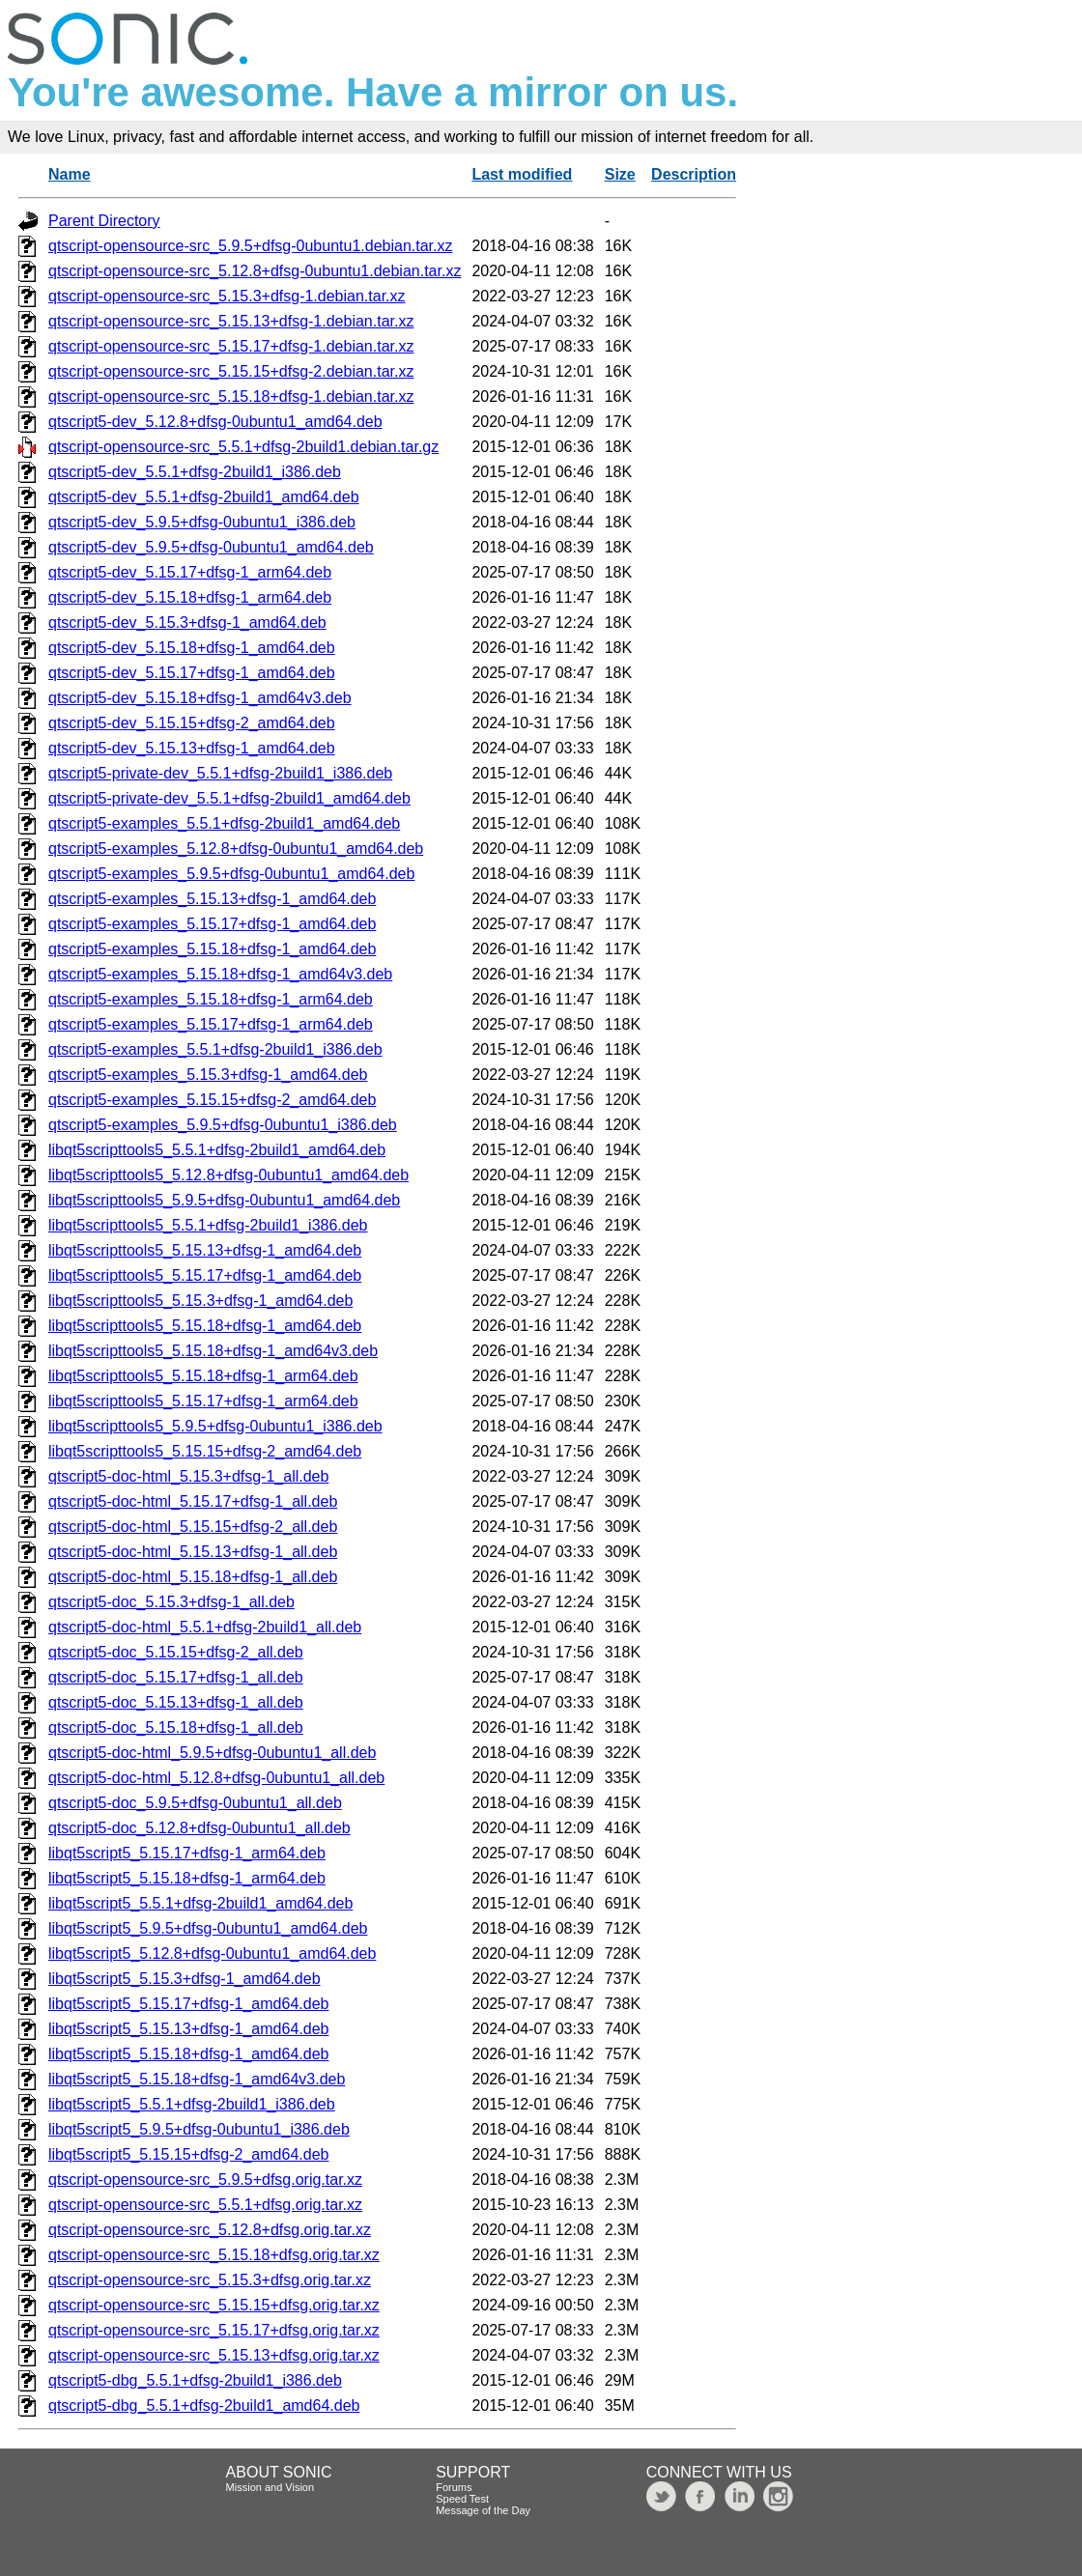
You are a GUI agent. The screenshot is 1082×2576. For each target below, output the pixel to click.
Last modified (521, 174)
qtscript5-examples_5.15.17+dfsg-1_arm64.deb (210, 1024)
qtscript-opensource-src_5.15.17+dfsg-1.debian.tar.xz (230, 346)
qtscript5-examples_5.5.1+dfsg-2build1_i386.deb (215, 1049)
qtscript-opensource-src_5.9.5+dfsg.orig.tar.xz (205, 2179)
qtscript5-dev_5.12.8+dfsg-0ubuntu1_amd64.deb (215, 421)
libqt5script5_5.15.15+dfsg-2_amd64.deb (188, 2154)
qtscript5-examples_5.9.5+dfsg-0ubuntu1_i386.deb (222, 1125)
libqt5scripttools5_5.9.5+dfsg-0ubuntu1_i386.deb (215, 1426)
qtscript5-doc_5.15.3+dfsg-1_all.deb (171, 1602)
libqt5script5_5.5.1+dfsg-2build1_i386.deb (191, 2104)
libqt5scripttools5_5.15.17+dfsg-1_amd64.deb (204, 1275)
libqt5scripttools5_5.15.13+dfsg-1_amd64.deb (204, 1250)
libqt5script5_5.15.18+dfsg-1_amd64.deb (188, 2054)
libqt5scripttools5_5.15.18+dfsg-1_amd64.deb (204, 1325)
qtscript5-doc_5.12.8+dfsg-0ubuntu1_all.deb (199, 1828)
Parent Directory (104, 220)
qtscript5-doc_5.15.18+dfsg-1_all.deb (175, 1727)
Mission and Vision (270, 2487)
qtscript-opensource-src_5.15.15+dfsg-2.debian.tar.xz (230, 371)
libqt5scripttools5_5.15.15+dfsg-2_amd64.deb (204, 1451)
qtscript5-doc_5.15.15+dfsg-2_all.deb (175, 1652)
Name (69, 174)
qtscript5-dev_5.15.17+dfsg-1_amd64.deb (191, 673)
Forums (453, 2487)
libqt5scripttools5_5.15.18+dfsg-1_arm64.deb (203, 1376)
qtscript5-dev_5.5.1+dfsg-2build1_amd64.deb (203, 497)
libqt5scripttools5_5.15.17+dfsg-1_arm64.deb (203, 1401)
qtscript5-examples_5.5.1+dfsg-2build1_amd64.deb (224, 823)
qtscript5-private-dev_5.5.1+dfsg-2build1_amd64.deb (229, 798)
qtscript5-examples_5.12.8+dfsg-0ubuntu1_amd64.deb (235, 848)
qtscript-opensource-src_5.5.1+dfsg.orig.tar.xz (205, 2204)
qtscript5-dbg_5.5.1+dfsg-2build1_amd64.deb (203, 2405)
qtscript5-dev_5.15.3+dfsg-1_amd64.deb (187, 622)
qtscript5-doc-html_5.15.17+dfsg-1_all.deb (192, 1501)
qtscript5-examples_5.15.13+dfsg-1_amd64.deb (212, 899)
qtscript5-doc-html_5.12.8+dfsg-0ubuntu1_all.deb (216, 1777)
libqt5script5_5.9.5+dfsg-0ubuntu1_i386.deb (199, 2129)
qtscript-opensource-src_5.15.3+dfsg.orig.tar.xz (209, 2280)
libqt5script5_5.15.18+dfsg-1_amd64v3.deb (196, 2079)
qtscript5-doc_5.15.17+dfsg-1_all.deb (175, 1677)
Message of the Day (483, 2510)
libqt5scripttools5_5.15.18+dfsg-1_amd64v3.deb (213, 1351)
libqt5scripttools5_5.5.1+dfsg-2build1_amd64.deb (216, 1150)
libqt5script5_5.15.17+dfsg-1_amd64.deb (188, 2004)
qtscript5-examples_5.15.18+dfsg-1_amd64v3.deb (220, 974)
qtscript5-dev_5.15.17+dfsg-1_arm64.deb (189, 572)
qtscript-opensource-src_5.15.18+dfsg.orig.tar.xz (214, 2255)
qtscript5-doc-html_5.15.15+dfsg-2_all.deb (192, 1526)
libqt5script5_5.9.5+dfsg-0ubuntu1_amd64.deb (207, 1928)
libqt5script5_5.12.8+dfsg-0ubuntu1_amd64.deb (212, 1953)
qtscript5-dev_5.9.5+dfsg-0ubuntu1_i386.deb (202, 522)
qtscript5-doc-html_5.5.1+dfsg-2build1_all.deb (204, 1627)
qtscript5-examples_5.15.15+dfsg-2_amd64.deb (212, 1099)
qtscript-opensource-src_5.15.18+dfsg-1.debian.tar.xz (230, 396)
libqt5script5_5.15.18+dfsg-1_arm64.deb (187, 1878)
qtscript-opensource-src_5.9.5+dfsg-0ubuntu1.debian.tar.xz (250, 246)
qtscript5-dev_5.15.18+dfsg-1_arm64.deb (189, 597)
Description (693, 174)
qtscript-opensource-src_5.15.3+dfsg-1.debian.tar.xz (227, 296)
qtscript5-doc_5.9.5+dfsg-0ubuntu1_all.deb (195, 1803)
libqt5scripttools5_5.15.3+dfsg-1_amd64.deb (200, 1300)
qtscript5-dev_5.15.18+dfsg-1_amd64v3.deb (200, 698)
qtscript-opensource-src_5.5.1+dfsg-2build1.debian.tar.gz (243, 447)
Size (620, 174)
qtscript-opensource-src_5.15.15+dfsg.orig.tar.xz (214, 2305)
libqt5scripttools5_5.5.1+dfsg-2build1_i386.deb (207, 1225)
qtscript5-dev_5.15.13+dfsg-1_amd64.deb (191, 748)
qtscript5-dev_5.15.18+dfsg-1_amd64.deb (191, 647)
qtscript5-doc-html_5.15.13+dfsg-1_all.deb (192, 1551)
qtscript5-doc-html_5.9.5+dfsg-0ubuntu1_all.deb (212, 1752)
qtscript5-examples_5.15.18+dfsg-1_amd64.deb (212, 949)
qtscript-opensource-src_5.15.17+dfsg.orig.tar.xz (214, 2330)
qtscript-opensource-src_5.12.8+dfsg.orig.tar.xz (209, 2230)
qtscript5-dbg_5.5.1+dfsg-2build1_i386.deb (195, 2380)
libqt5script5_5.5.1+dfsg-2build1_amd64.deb (200, 1903)
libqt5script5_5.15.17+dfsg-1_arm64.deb (187, 1853)
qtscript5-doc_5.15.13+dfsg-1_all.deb (175, 1702)
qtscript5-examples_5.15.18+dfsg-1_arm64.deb (210, 999)
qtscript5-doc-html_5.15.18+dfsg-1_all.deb (192, 1577)
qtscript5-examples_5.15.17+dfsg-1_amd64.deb (212, 924)
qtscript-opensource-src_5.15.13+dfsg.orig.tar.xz (214, 2355)
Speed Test (462, 2499)
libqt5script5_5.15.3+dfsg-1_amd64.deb (184, 1978)
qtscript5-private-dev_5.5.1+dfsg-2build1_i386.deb (220, 773)
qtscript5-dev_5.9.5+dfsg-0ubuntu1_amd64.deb (211, 547)
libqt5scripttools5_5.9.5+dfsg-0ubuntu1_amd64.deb (224, 1200)
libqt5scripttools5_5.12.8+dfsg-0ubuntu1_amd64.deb (228, 1175)
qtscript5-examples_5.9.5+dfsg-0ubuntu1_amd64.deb (231, 873)
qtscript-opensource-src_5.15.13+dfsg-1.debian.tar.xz (230, 321)
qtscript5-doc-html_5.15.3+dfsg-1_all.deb (188, 1476)
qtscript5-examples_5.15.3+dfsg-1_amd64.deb (207, 1074)
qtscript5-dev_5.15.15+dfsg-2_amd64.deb (191, 723)
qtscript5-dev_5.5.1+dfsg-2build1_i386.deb (194, 472)
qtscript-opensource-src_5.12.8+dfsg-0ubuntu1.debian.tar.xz (254, 271)
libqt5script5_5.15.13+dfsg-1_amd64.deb (188, 2029)
